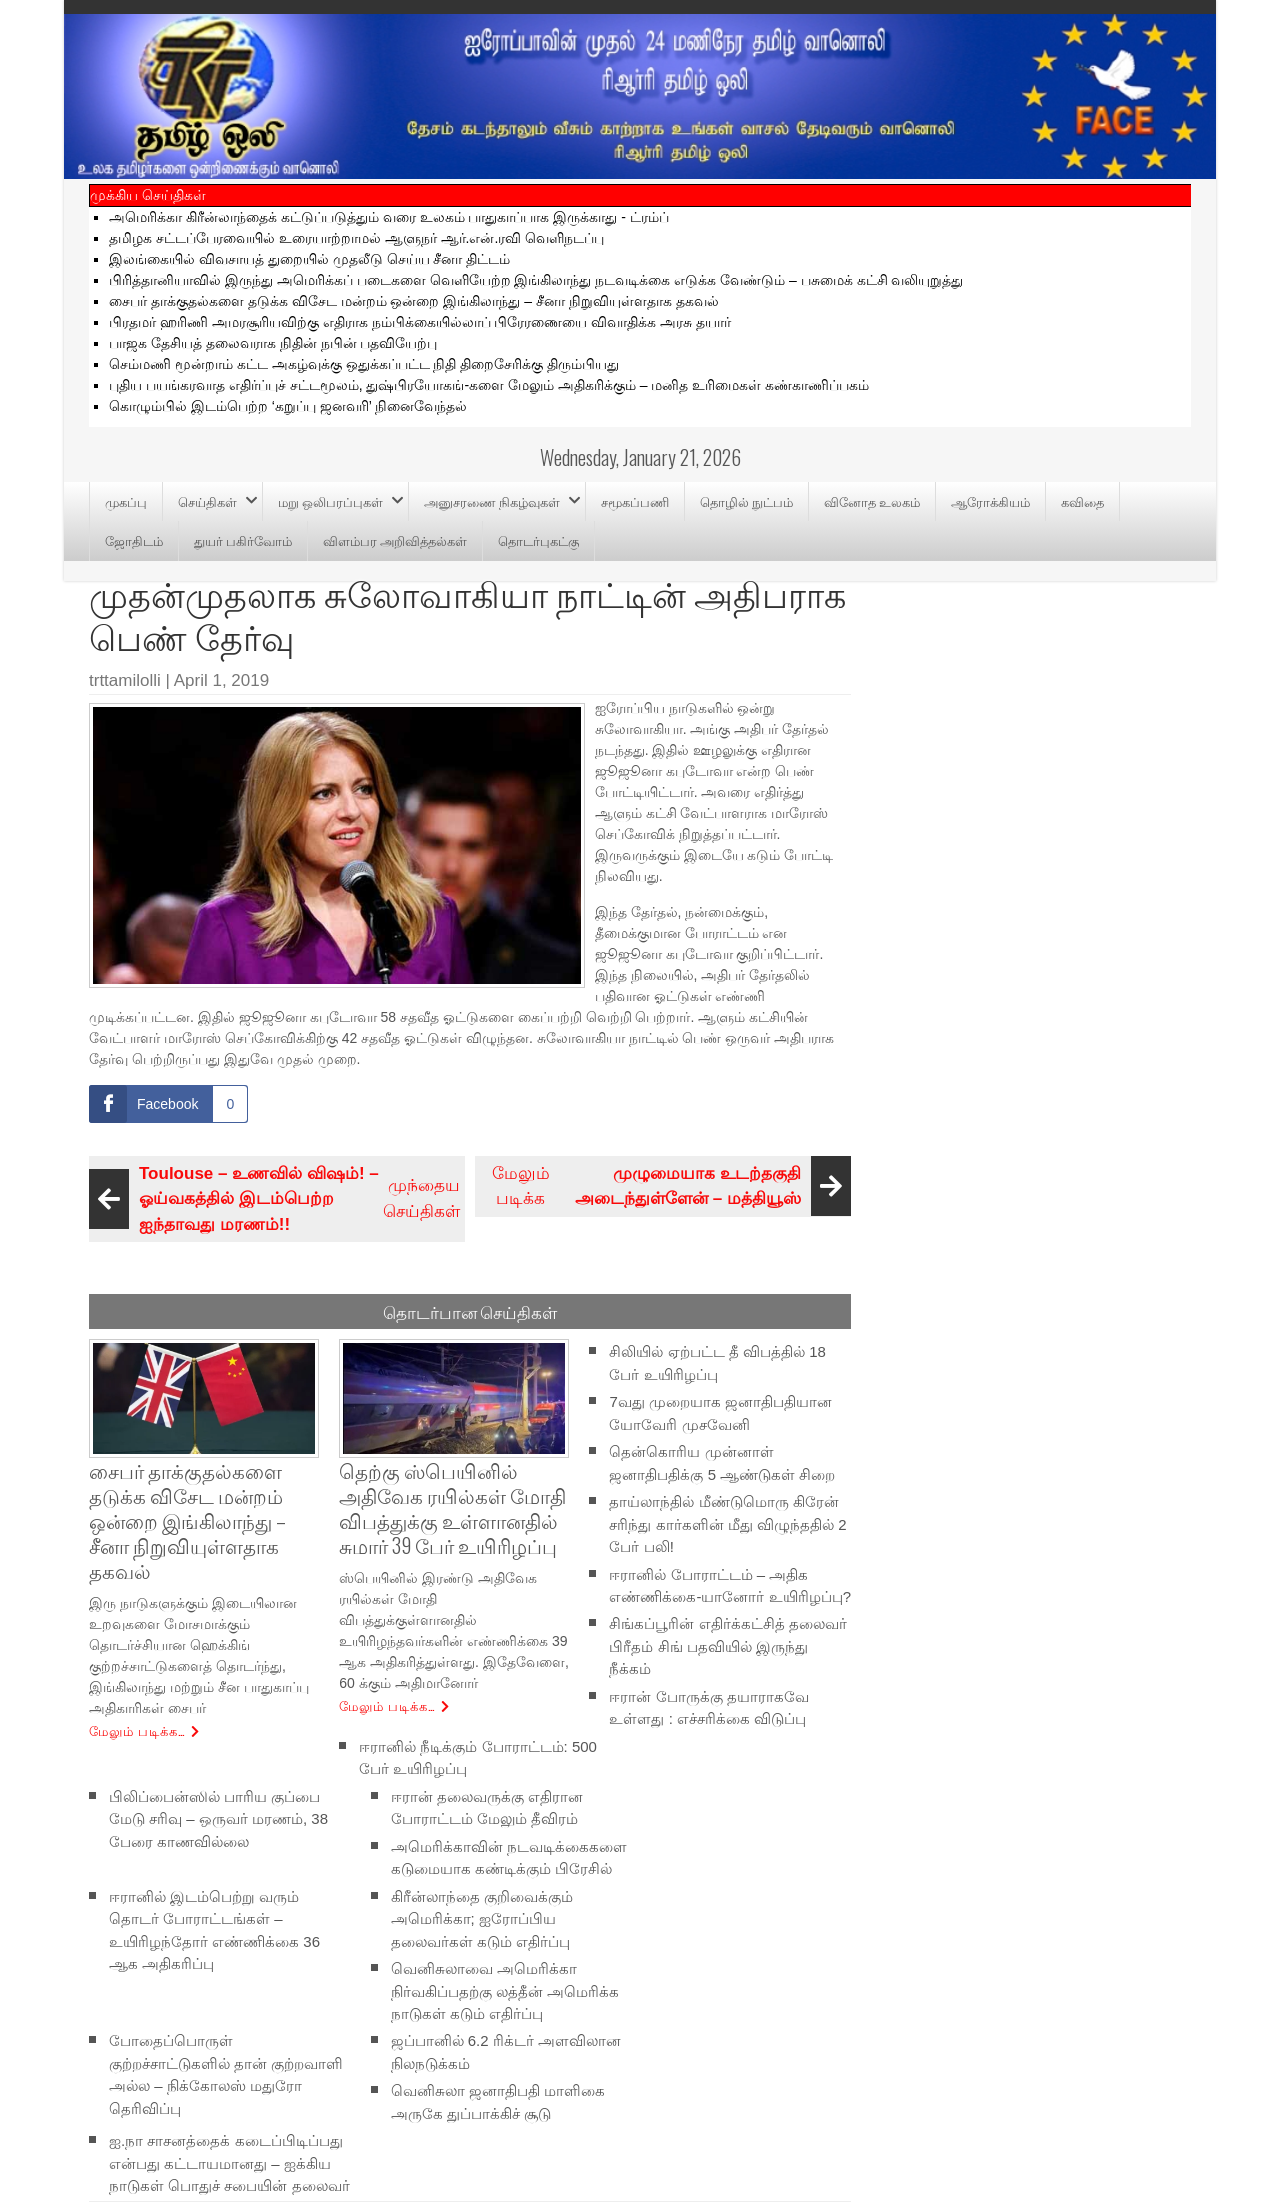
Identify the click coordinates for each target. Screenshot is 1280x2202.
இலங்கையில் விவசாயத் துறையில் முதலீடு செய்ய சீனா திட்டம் (309, 259)
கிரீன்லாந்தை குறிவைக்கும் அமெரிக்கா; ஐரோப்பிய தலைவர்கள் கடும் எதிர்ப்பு (482, 1918)
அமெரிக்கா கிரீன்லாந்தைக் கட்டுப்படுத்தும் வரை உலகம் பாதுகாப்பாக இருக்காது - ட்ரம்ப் (389, 217)
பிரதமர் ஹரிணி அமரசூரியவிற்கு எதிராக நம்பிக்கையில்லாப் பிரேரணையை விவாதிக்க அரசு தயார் (420, 322)
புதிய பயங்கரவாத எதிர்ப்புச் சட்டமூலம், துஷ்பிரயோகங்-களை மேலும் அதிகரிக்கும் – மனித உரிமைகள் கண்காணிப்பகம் (489, 385)
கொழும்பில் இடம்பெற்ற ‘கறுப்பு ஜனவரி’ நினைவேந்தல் (288, 406)
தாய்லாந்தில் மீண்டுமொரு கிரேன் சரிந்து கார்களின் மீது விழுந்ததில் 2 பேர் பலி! (727, 1524)
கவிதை (1082, 501)
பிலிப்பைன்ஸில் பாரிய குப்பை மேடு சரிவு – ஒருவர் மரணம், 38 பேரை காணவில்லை (218, 1818)
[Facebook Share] (168, 1104)
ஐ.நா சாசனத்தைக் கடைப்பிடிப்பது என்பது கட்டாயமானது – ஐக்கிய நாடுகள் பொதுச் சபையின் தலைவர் (229, 2163)
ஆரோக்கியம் (990, 501)
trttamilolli (125, 680)
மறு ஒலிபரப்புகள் (330, 501)
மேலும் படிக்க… (137, 1730)
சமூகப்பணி (635, 501)
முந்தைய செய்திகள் (277, 1199)
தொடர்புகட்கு (538, 540)
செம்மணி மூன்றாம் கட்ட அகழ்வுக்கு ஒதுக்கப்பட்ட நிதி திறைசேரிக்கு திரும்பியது (364, 364)
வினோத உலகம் (872, 501)
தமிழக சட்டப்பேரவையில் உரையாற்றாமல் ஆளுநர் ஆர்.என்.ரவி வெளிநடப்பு (356, 238)
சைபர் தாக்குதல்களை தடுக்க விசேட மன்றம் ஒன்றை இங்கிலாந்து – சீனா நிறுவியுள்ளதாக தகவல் (414, 301)
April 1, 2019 (221, 680)
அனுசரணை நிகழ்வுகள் (492, 501)
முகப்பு (126, 501)
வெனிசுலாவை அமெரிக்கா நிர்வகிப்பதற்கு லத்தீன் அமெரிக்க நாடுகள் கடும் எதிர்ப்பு (505, 1991)
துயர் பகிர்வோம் (243, 540)
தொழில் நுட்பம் (746, 501)
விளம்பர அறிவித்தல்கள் (395, 540)
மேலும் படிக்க (669, 1186)
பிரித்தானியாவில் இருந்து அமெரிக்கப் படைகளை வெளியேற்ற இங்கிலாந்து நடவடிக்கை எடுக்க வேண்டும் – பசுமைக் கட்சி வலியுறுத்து (536, 280)
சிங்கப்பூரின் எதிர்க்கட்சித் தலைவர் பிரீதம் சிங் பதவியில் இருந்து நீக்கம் (727, 1646)
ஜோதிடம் (134, 540)
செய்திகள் (207, 501)
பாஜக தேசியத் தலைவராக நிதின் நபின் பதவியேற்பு (273, 343)
